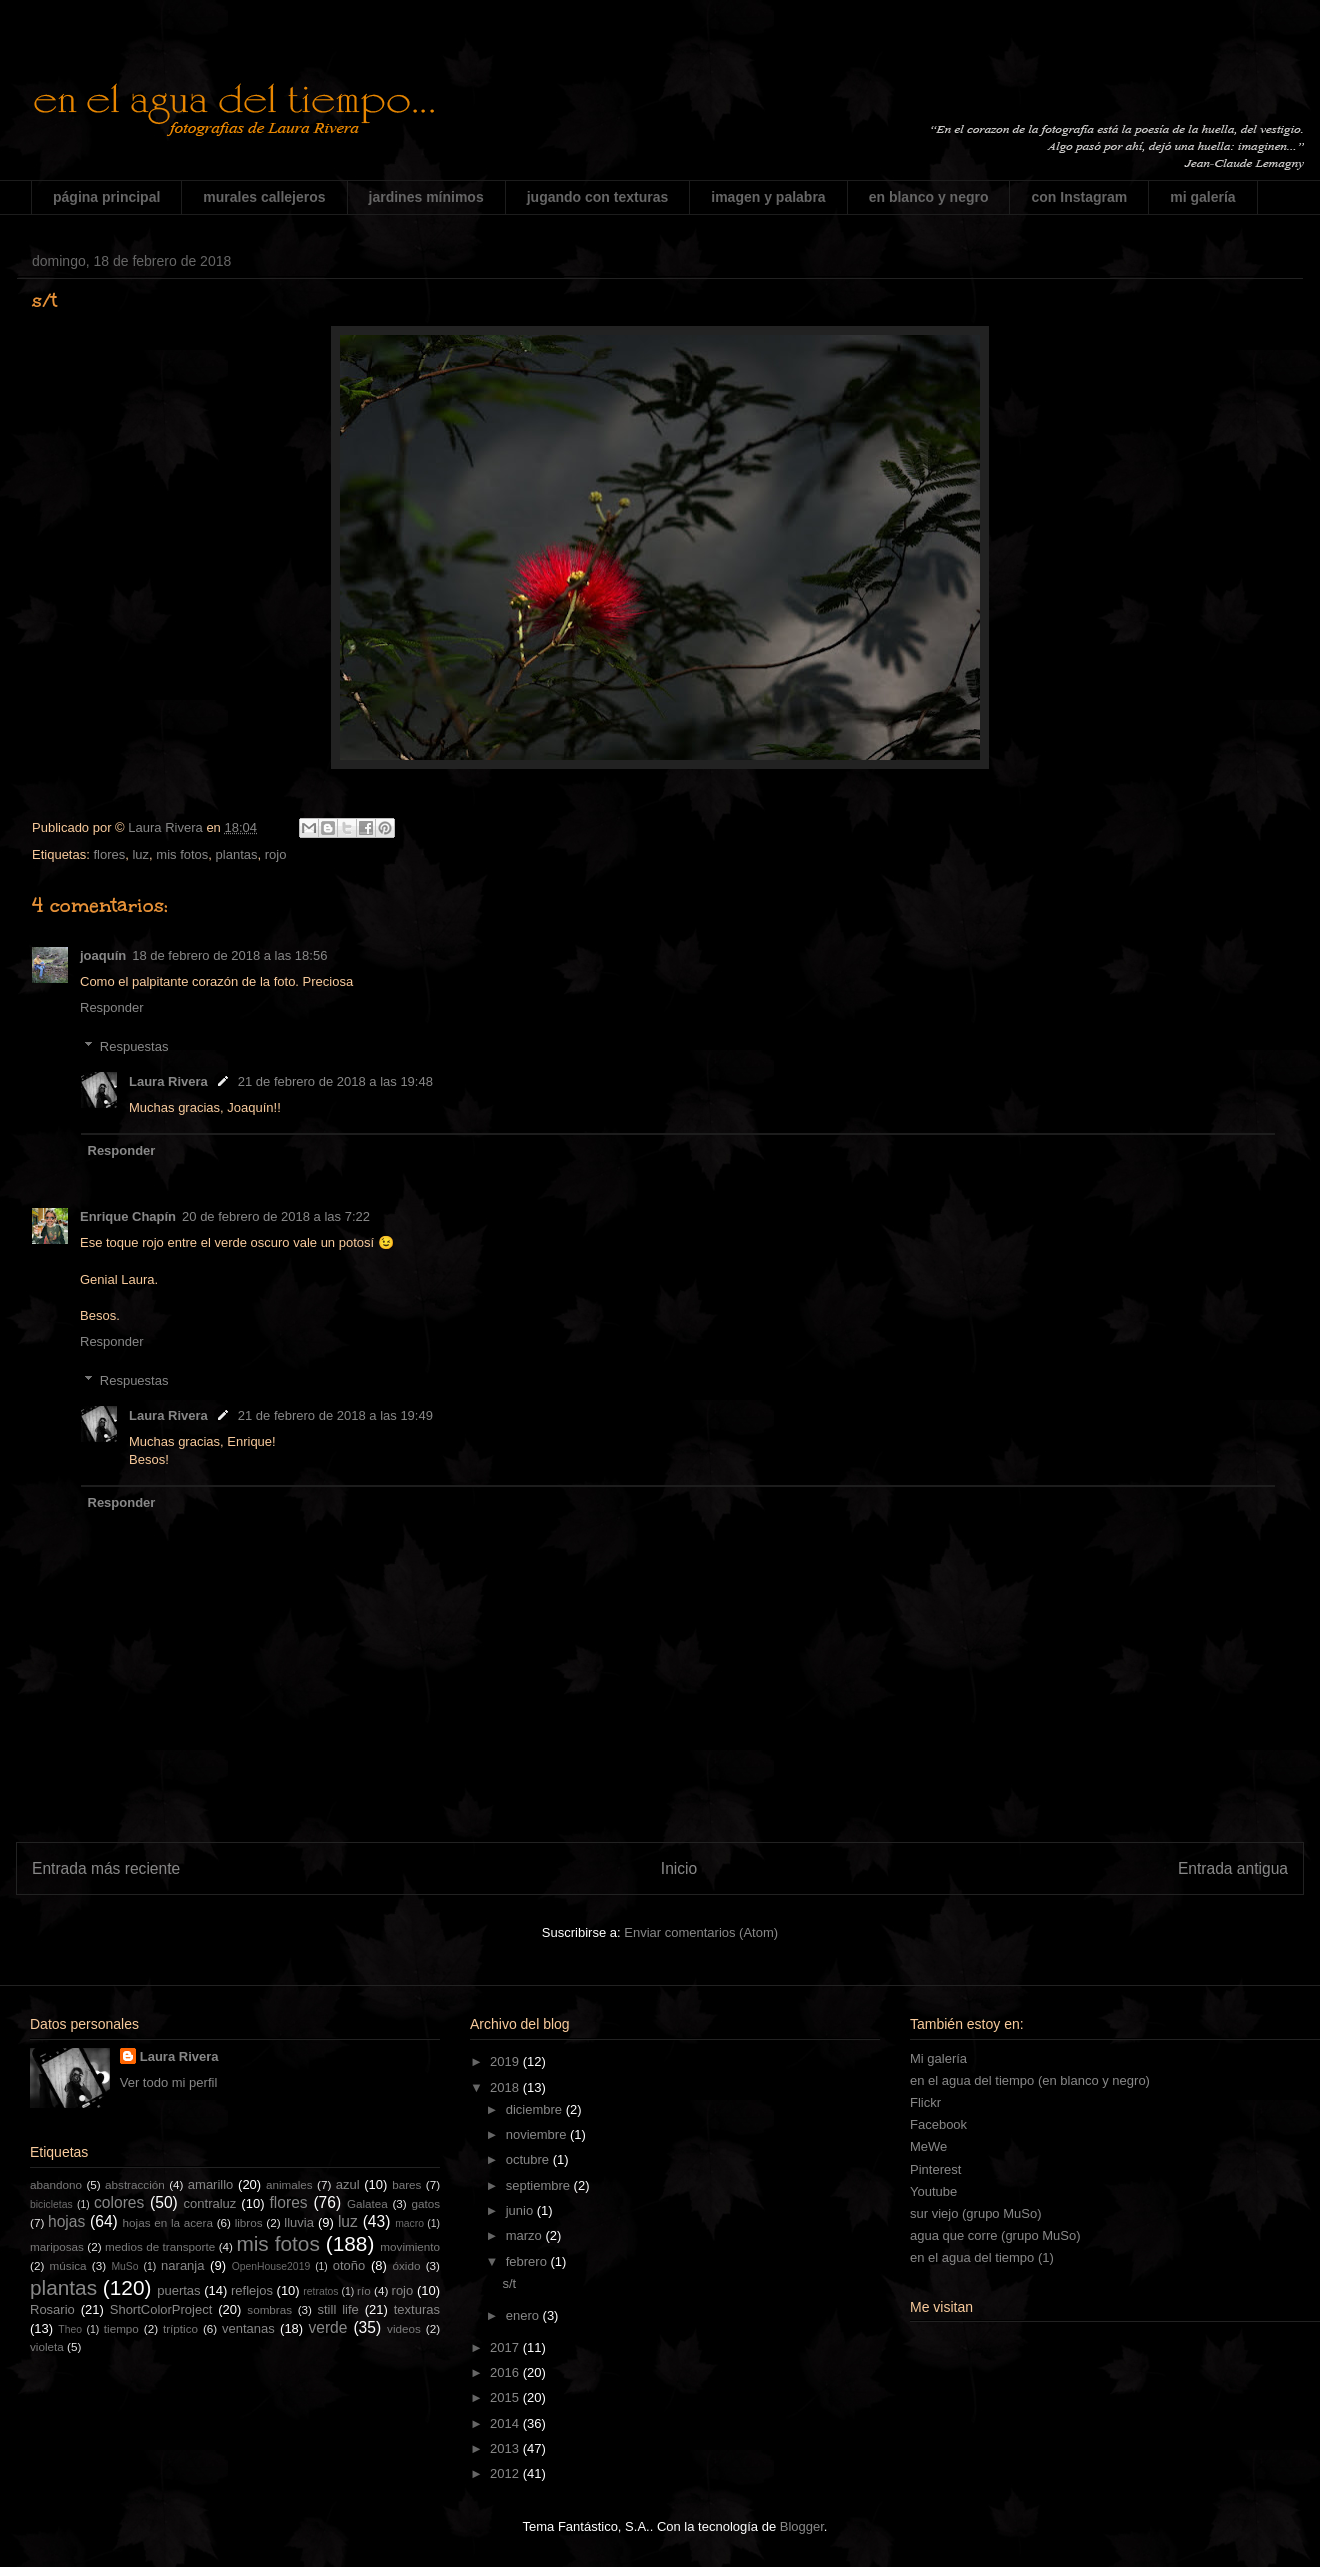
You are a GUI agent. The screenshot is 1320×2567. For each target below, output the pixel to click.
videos (404, 2328)
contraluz (210, 2203)
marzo (526, 2235)
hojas (66, 2221)
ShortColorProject (161, 2309)
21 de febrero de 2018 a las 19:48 (335, 1081)
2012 (506, 2473)
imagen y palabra (768, 197)
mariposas (57, 2246)
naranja (182, 2265)
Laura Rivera (168, 1081)
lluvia (299, 2222)
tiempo (121, 2328)
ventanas (248, 2328)
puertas (178, 2290)
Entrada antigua (1233, 1868)
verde (327, 2327)
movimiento (410, 2246)
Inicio (679, 1868)
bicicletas (51, 2204)
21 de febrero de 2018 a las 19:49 (335, 1415)
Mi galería (938, 2058)
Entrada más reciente (106, 1868)
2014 (506, 2423)
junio (521, 2210)
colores (119, 2202)
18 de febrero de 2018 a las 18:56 (229, 955)
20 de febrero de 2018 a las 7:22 (276, 1216)
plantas (237, 854)
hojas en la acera (168, 2222)
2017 (506, 2347)
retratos (320, 2291)
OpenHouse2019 (271, 2266)
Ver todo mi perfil (169, 2082)
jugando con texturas (598, 197)
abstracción (135, 2184)
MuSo (124, 2266)
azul (348, 2184)
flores (109, 854)
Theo (70, 2329)
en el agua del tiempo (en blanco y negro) (1030, 2080)
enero (524, 2315)
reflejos (252, 2290)
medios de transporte (160, 2246)
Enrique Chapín (128, 1216)
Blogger (802, 2526)
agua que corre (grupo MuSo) (995, 2235)
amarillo (211, 2184)
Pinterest (935, 2169)
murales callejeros (264, 197)
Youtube (933, 2191)
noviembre (538, 2134)
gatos (425, 2203)
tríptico (180, 2328)
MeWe (928, 2146)
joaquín (103, 955)
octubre (529, 2159)
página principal (106, 197)
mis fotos (182, 854)
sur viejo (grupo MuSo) (976, 2213)
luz (140, 854)
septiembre (540, 2185)
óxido (406, 2265)
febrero (528, 2261)
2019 (506, 2061)
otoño (349, 2265)
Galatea (367, 2203)
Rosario (52, 2309)
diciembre (536, 2109)
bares (406, 2184)
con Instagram (1079, 197)
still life (338, 2309)
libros (249, 2222)
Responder (112, 1007)
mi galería (1202, 197)
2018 (506, 2087)
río (364, 2290)
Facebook (938, 2124)
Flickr (925, 2102)
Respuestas (134, 1046)
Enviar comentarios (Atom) (701, 1932)
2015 (506, 2397)
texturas (417, 2309)
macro (409, 2223)
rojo (276, 854)
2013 (506, 2448)
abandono (56, 2184)
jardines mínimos (426, 197)
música (68, 2265)
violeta (47, 2346)
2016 (506, 2372)
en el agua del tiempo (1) (982, 2257)
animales (289, 2184)
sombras (269, 2309)
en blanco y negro (929, 197)
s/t (509, 2283)
